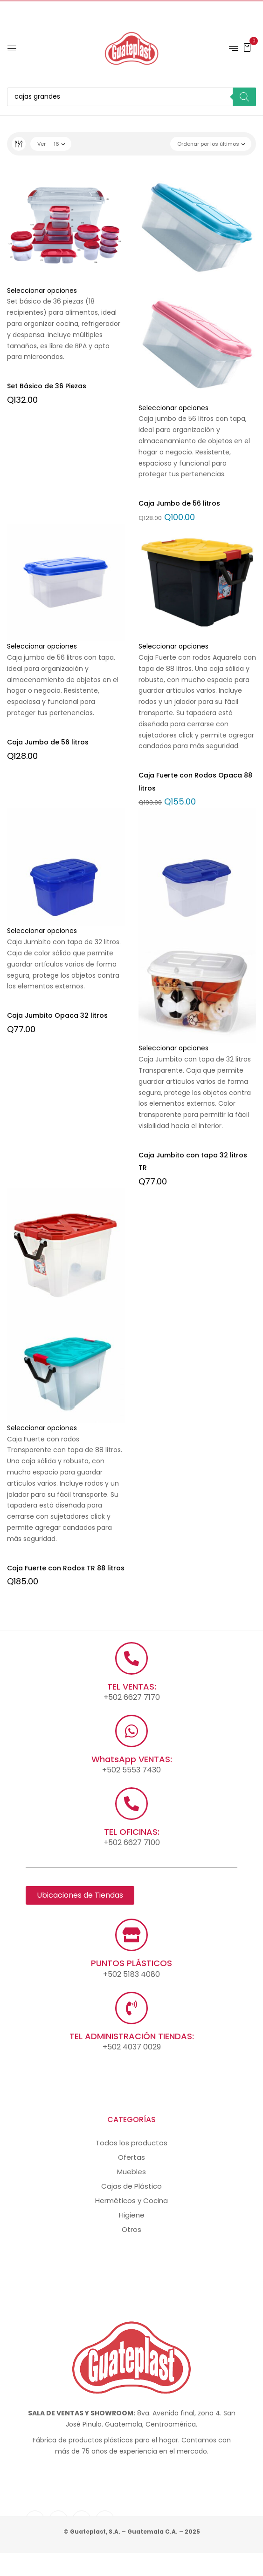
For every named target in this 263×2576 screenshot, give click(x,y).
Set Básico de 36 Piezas (46, 386)
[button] (247, 47)
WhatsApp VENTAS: (131, 1759)
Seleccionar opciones (42, 290)
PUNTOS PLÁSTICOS (131, 1963)
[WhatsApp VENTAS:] (131, 1731)
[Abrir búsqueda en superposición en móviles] (131, 97)
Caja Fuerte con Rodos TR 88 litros (66, 1568)
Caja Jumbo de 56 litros (179, 503)
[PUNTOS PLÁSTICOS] (131, 1935)
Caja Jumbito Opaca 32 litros (57, 1015)
